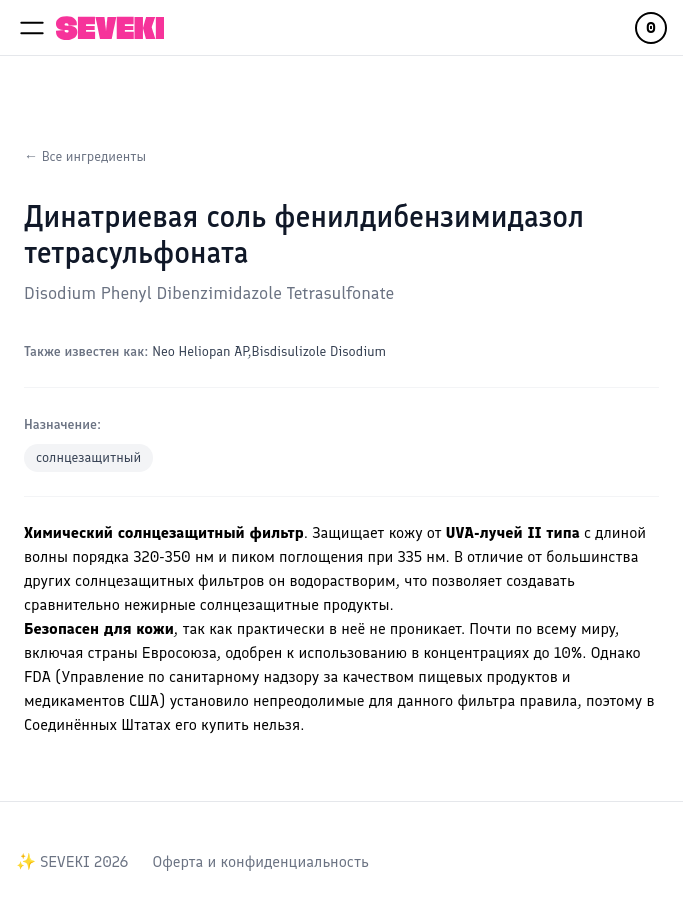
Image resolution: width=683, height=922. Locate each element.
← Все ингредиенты (85, 156)
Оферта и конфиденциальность (260, 861)
